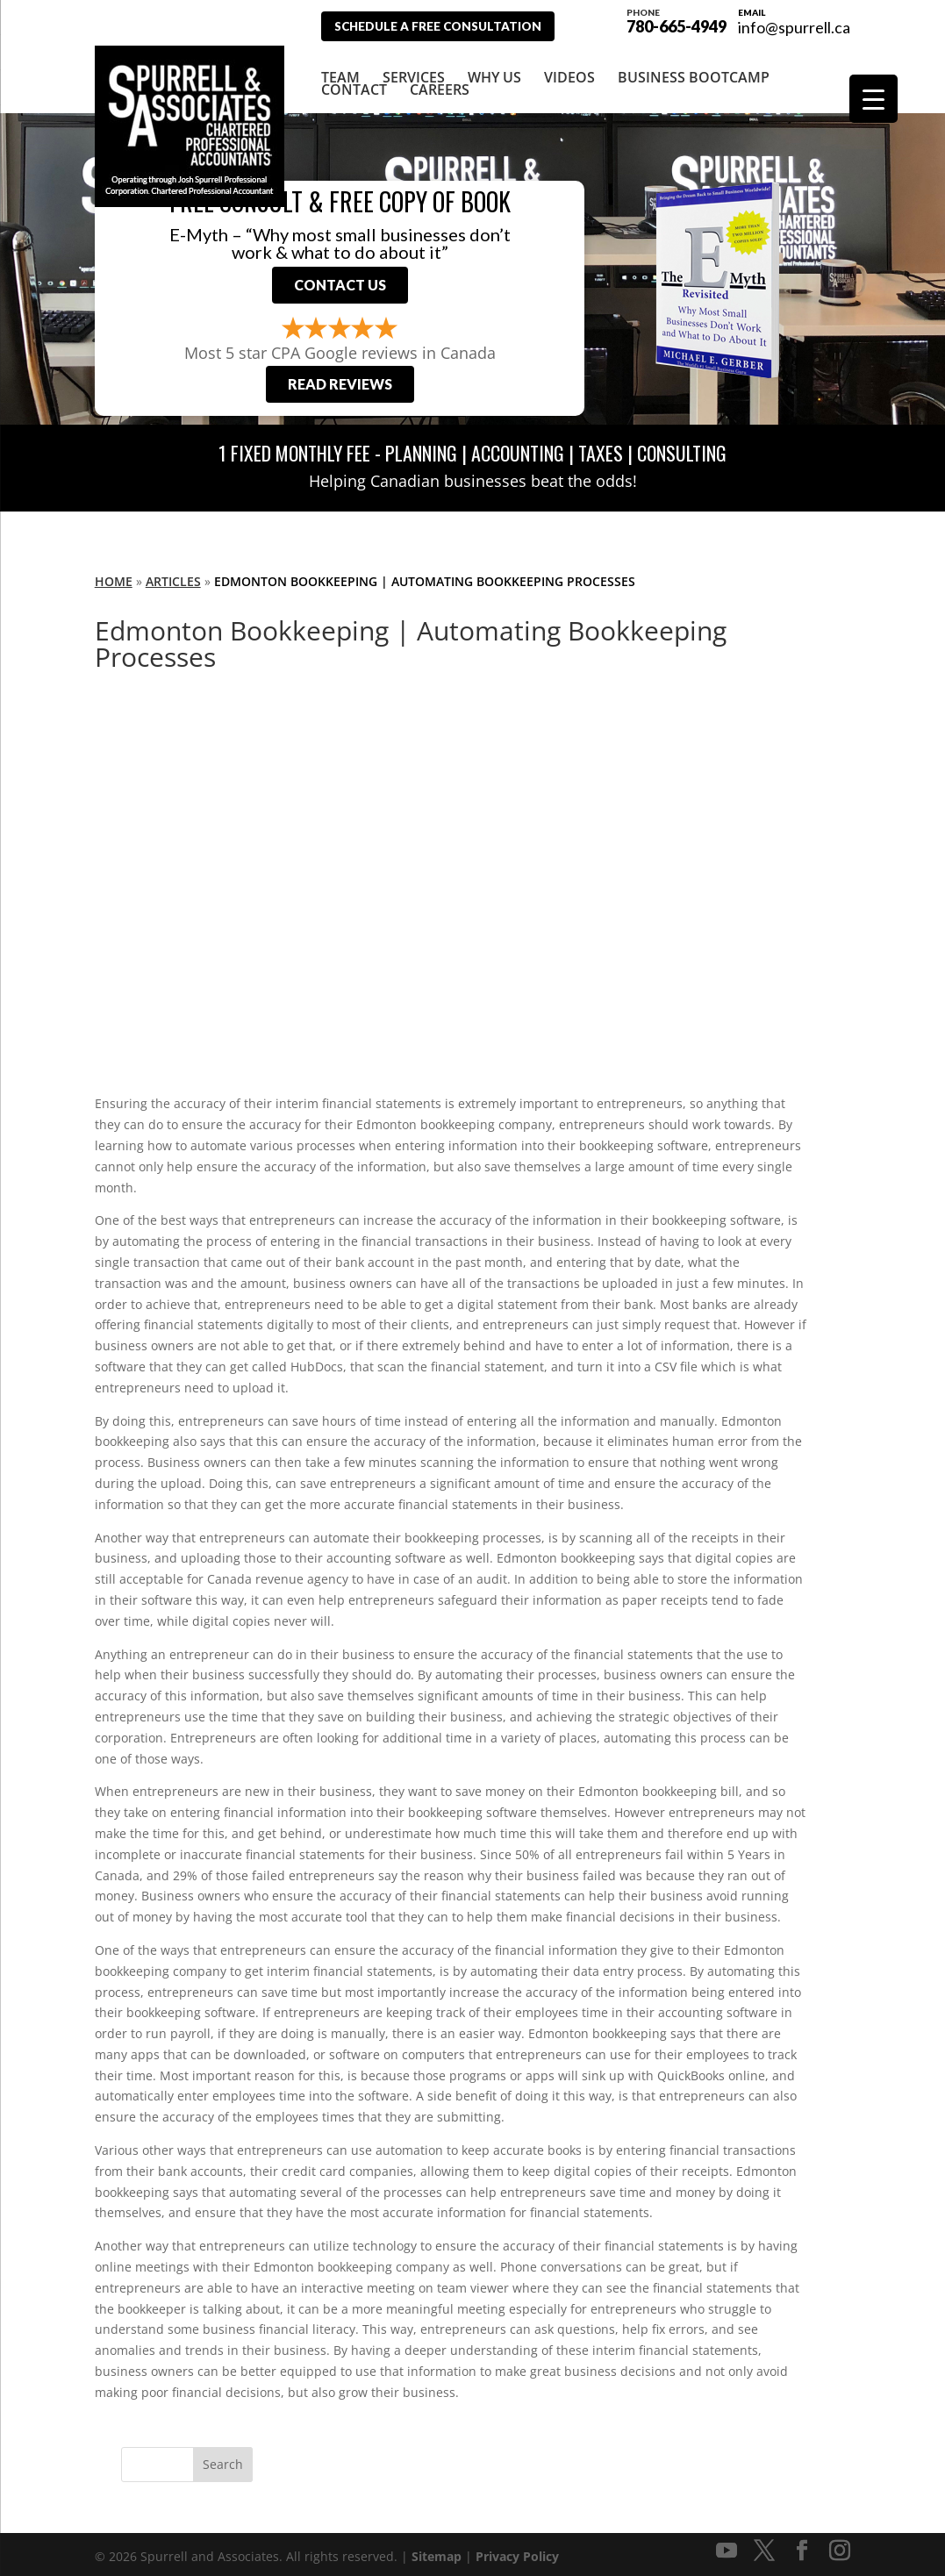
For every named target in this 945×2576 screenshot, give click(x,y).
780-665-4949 (676, 19)
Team (340, 67)
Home (113, 577)
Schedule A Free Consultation (447, 25)
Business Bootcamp (694, 67)
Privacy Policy (517, 2552)
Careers (439, 80)
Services (414, 67)
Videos (569, 67)
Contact (354, 80)
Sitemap (437, 2552)
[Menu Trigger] (873, 99)
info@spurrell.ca (794, 27)
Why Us (494, 67)
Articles (173, 577)
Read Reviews (340, 379)
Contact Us (340, 278)
